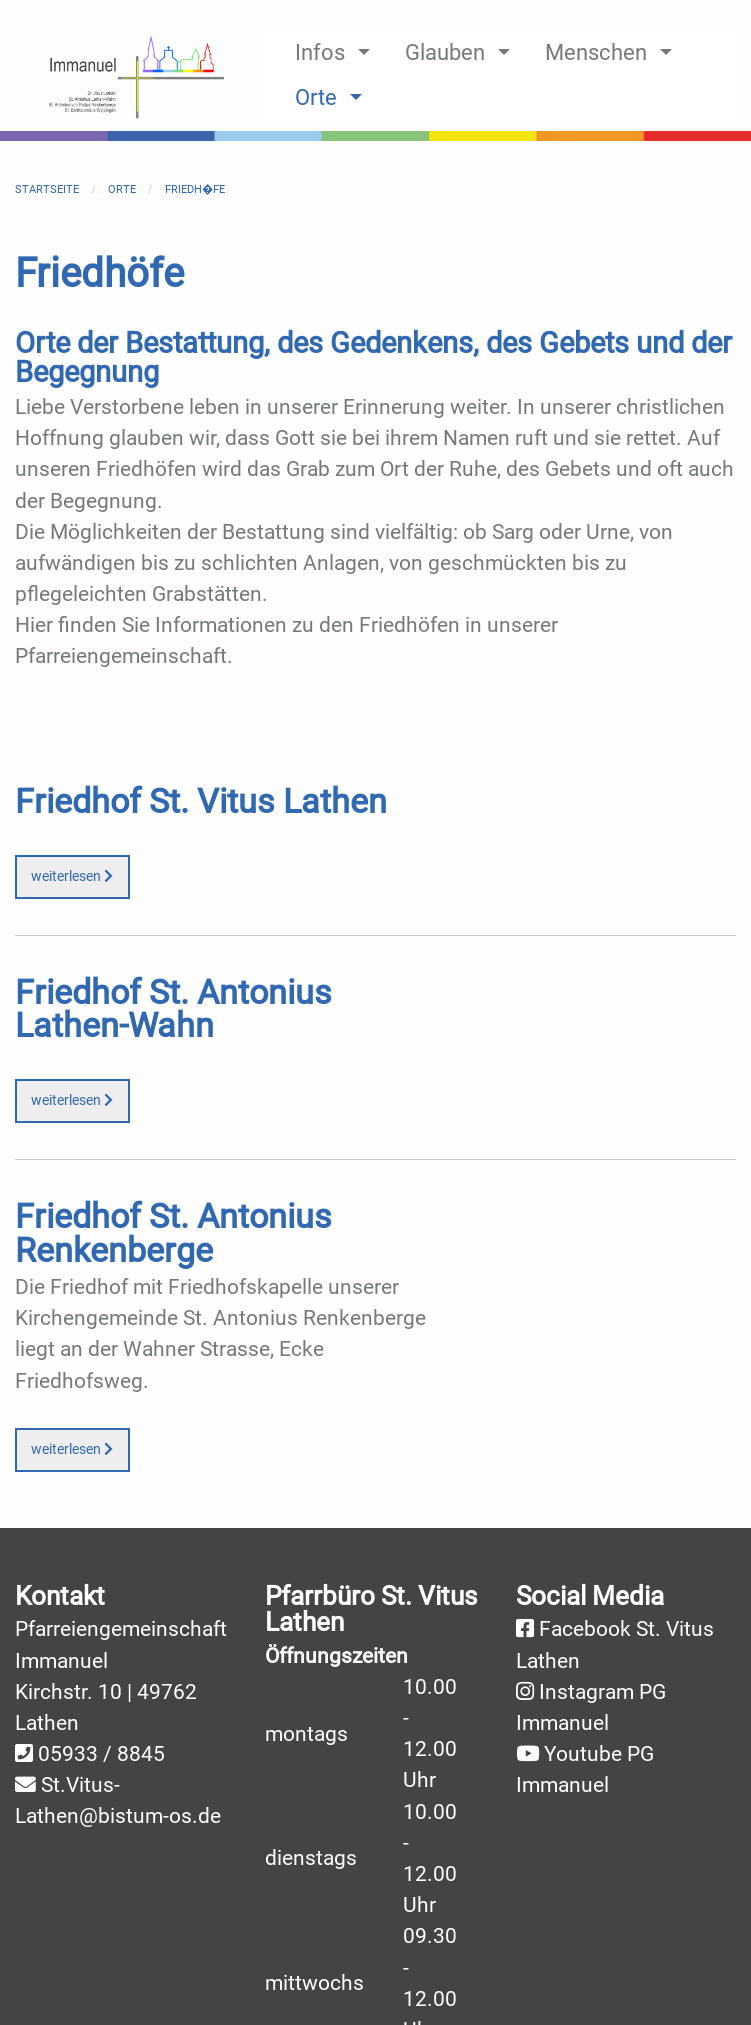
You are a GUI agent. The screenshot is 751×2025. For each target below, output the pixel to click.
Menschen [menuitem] (596, 52)
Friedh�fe (195, 189)
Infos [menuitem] (320, 52)
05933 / (77, 1754)
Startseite (47, 189)
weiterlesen (72, 876)
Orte (122, 189)
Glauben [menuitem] (445, 52)
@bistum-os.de (150, 1816)
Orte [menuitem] (316, 97)
